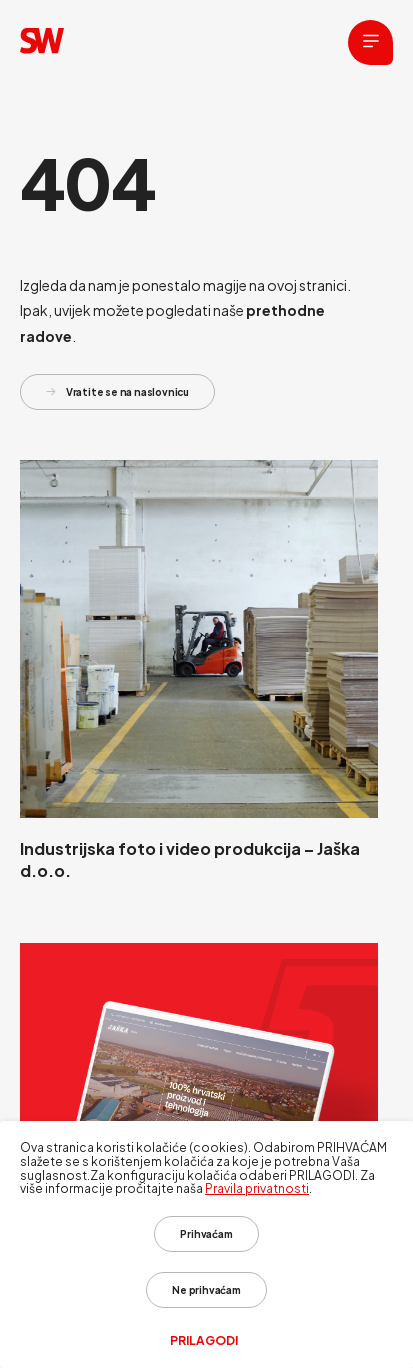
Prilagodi (204, 1341)
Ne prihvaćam (206, 1290)
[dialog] (206, 1244)
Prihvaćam (206, 1234)
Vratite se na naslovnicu (117, 392)
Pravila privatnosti (257, 1188)
